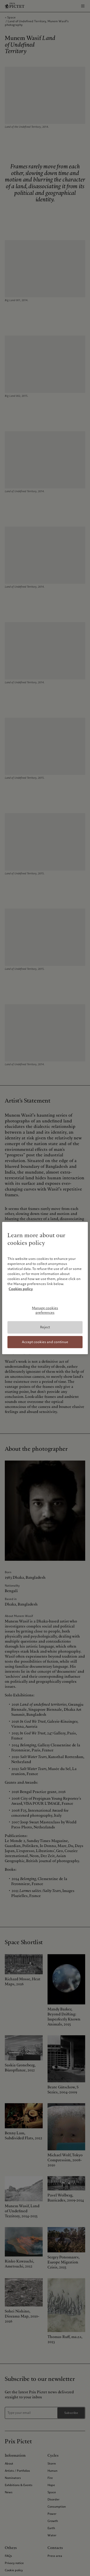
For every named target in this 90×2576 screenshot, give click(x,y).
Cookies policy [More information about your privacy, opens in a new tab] (21, 1288)
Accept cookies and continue (45, 1342)
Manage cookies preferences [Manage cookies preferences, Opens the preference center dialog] (45, 1310)
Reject (45, 1327)
